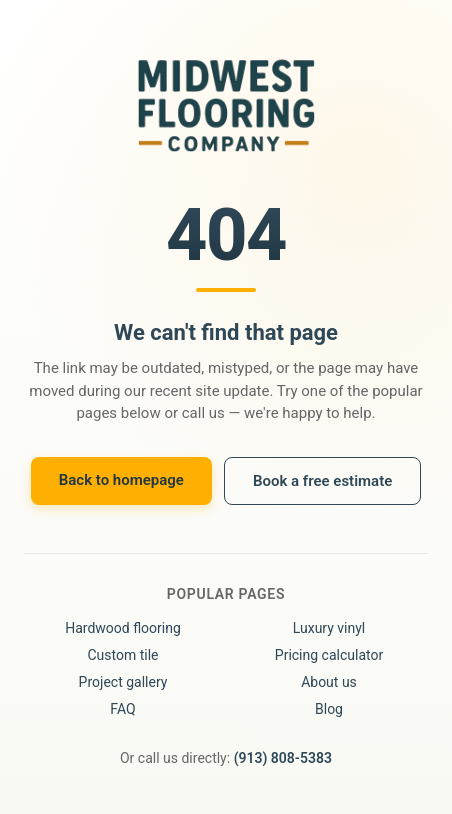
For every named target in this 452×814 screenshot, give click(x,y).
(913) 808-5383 (283, 758)
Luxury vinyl (329, 628)
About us (329, 682)
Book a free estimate (322, 481)
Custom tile (122, 655)
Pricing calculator (329, 655)
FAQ (122, 709)
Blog (329, 709)
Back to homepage (121, 480)
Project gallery (123, 682)
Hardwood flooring (123, 628)
